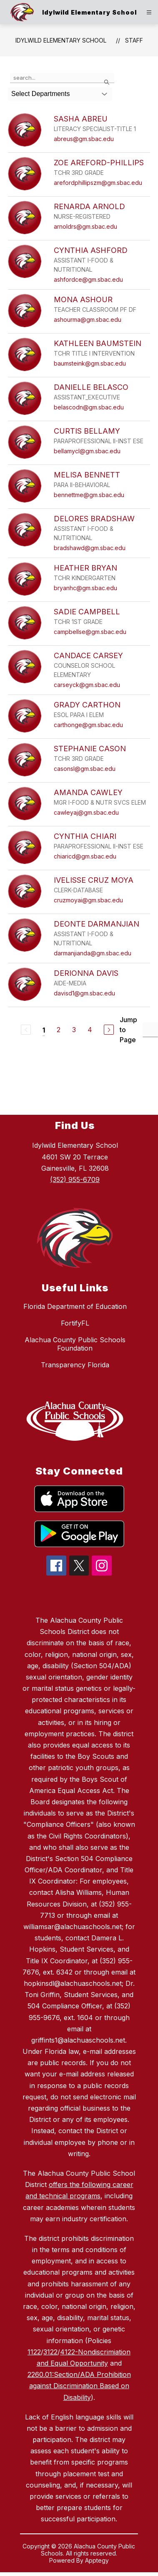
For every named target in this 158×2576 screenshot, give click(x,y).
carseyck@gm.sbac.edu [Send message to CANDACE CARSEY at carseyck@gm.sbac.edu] (87, 684)
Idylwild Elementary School (60, 40)
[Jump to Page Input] (150, 1030)
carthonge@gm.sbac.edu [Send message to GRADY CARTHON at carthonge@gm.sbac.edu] (88, 724)
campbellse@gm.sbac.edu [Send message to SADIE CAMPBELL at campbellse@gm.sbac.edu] (90, 631)
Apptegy (97, 2560)
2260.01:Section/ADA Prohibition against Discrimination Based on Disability (79, 2385)
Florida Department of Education (75, 1306)
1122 (34, 2352)
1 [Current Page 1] (44, 1030)
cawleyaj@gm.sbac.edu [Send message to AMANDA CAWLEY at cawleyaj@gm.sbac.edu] (86, 812)
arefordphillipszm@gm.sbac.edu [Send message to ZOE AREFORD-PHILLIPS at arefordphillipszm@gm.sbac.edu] (98, 182)
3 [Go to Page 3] (74, 1029)
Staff (134, 40)
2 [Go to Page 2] (58, 1029)
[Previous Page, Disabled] (26, 1030)
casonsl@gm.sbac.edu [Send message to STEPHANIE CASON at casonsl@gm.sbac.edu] (84, 768)
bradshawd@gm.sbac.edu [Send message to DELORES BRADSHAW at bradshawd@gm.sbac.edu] (89, 547)
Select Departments (40, 93)
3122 (50, 2352)
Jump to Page (128, 1029)
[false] (62, 78)
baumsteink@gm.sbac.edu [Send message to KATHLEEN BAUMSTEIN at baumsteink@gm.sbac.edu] (90, 363)
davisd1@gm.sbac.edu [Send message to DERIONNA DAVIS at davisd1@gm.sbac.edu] (84, 993)
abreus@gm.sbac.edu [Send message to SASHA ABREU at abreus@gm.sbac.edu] (84, 138)
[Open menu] (149, 12)
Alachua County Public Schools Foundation (75, 1344)
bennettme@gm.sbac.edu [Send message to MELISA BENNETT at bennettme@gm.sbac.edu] (89, 494)
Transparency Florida (75, 1365)
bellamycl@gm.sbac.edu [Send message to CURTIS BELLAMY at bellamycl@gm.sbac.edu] (87, 451)
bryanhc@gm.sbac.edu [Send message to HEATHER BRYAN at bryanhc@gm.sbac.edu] (85, 587)
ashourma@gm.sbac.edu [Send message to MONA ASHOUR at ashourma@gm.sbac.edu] (87, 319)
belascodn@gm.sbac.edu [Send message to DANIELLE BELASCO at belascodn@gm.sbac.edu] (89, 407)
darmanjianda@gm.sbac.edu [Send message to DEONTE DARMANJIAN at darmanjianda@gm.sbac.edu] (92, 953)
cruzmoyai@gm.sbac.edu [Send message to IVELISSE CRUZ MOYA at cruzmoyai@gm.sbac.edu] (88, 900)
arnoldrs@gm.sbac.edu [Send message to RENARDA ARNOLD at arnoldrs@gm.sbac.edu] (85, 226)
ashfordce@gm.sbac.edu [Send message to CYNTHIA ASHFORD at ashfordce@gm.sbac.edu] (88, 279)
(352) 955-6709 (75, 1179)
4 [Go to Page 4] (90, 1029)
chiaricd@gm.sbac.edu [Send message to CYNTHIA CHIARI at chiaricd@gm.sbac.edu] (85, 856)
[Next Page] (109, 1030)
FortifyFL (75, 1323)
